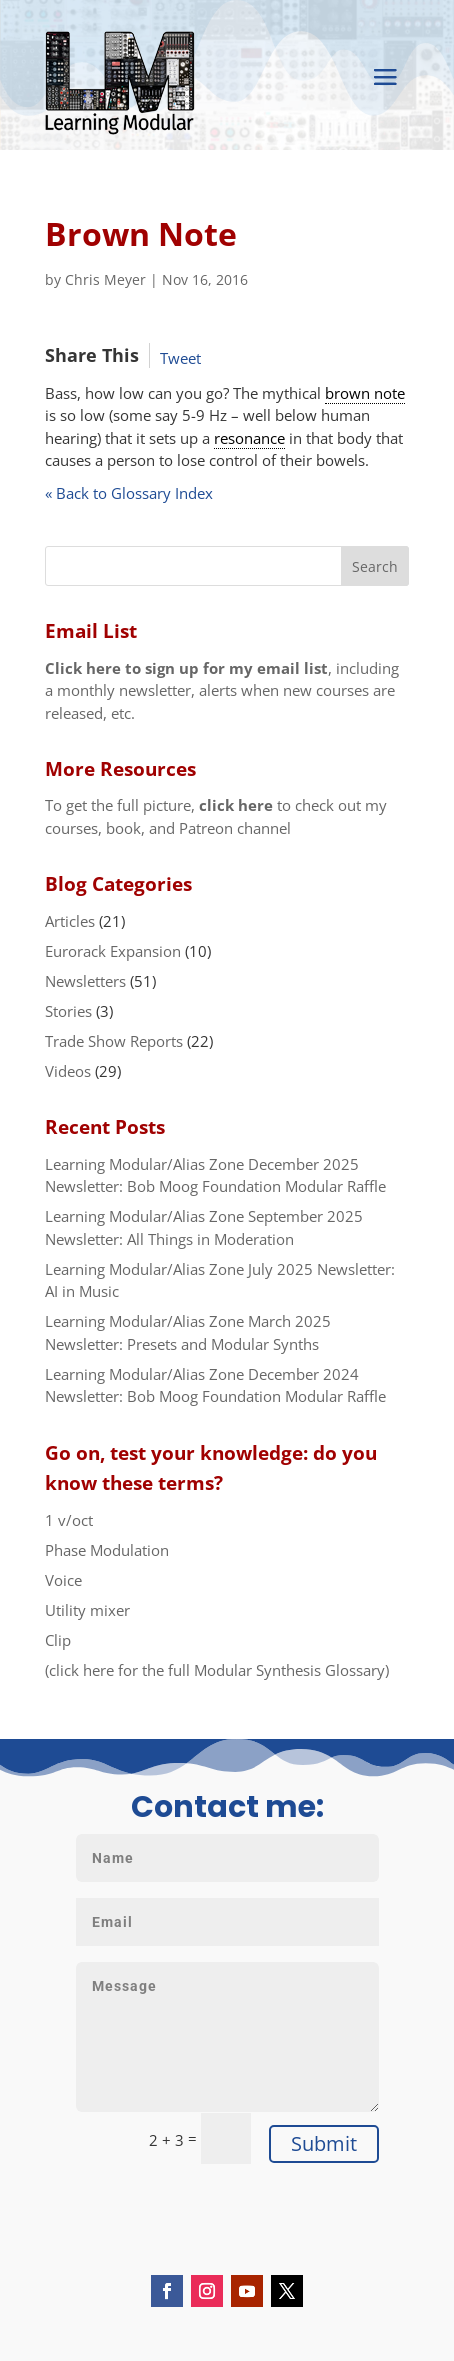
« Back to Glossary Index (129, 493)
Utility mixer (87, 1610)
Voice (63, 1580)
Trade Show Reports (114, 1041)
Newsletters (85, 981)
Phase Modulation (107, 1550)
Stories (68, 1011)
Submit (324, 2143)
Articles (70, 921)
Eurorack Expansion (113, 951)
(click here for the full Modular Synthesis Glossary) (217, 1670)
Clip (58, 1640)
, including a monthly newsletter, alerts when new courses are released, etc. (222, 690)
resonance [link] (249, 438)
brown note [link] (365, 393)
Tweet (180, 358)
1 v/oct (69, 1520)
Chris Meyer (105, 279)
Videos (68, 1071)
